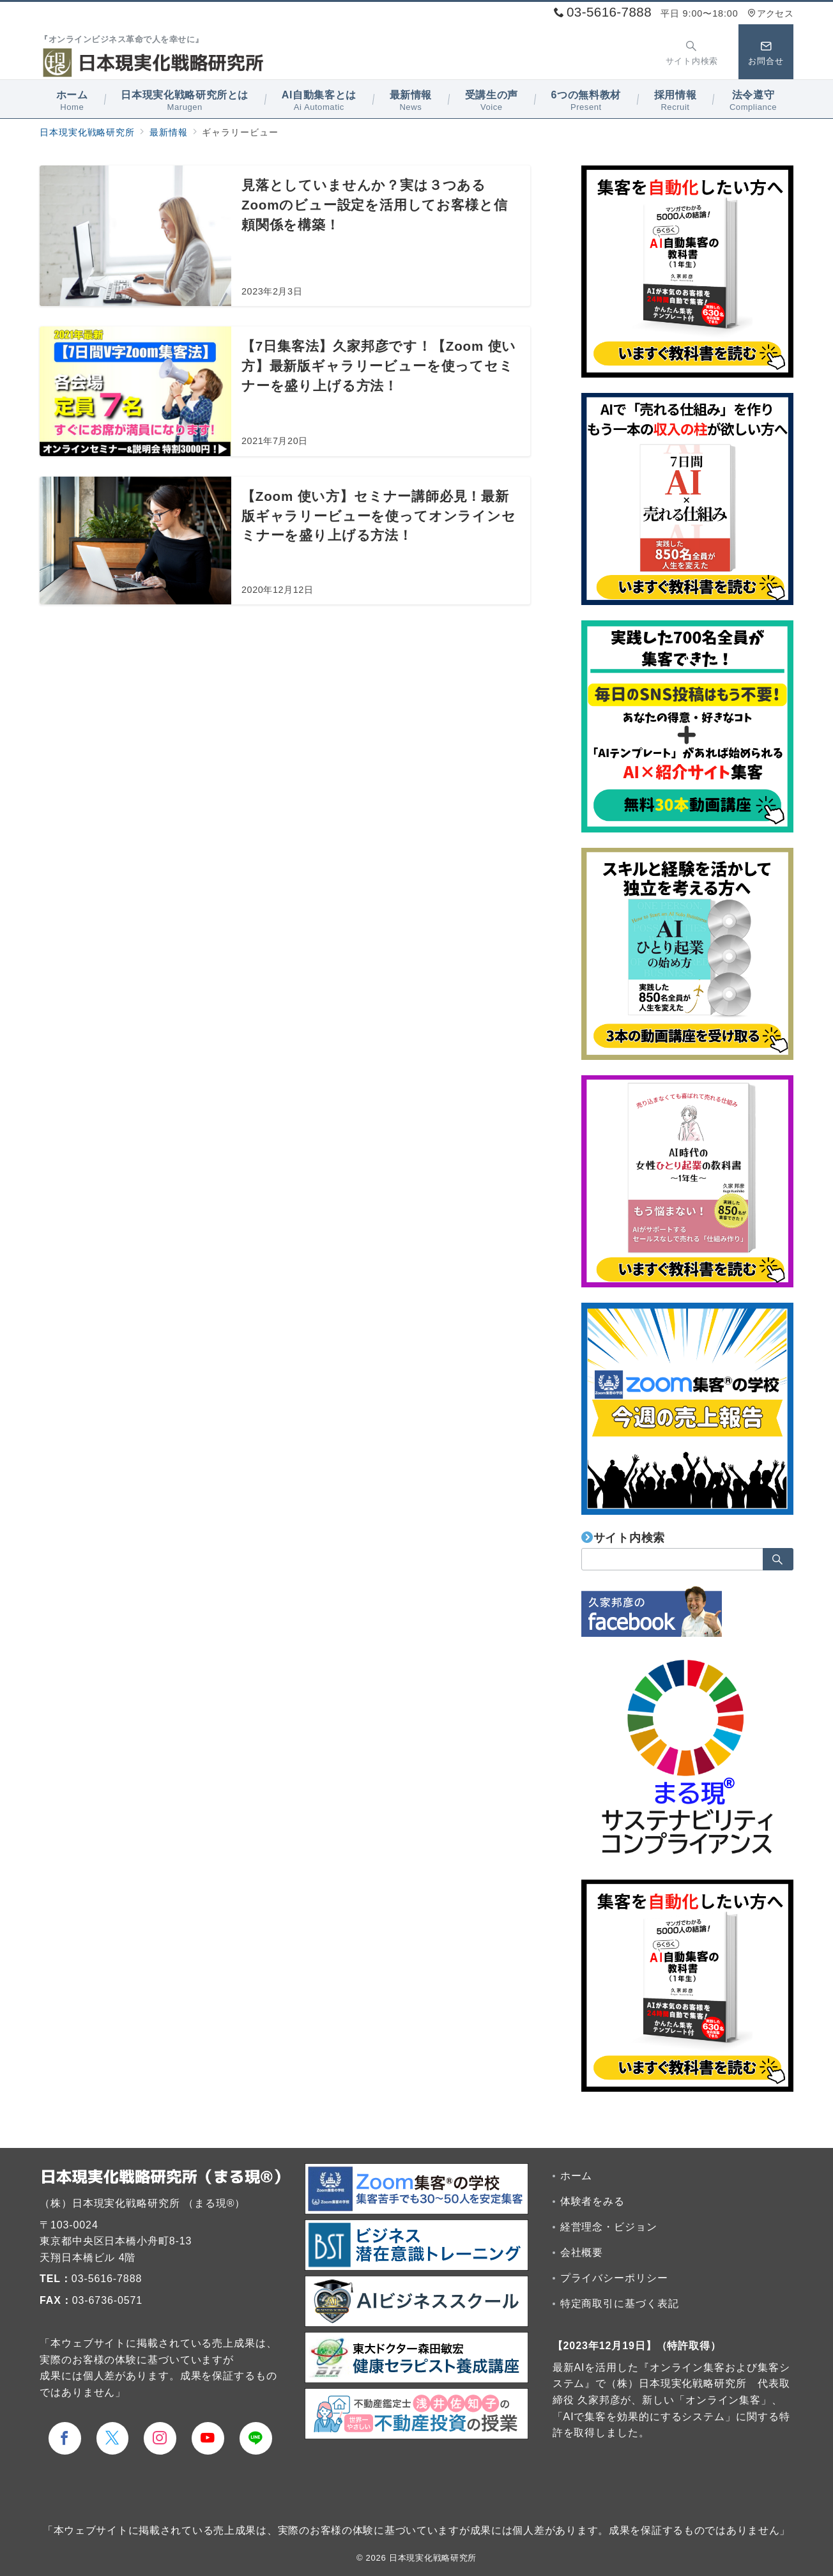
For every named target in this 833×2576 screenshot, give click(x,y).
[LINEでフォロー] (256, 2438)
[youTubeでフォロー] (208, 2438)
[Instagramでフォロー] (160, 2438)
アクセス (770, 13)
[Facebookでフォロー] (65, 2438)
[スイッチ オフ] (692, 51)
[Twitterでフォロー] (112, 2438)
